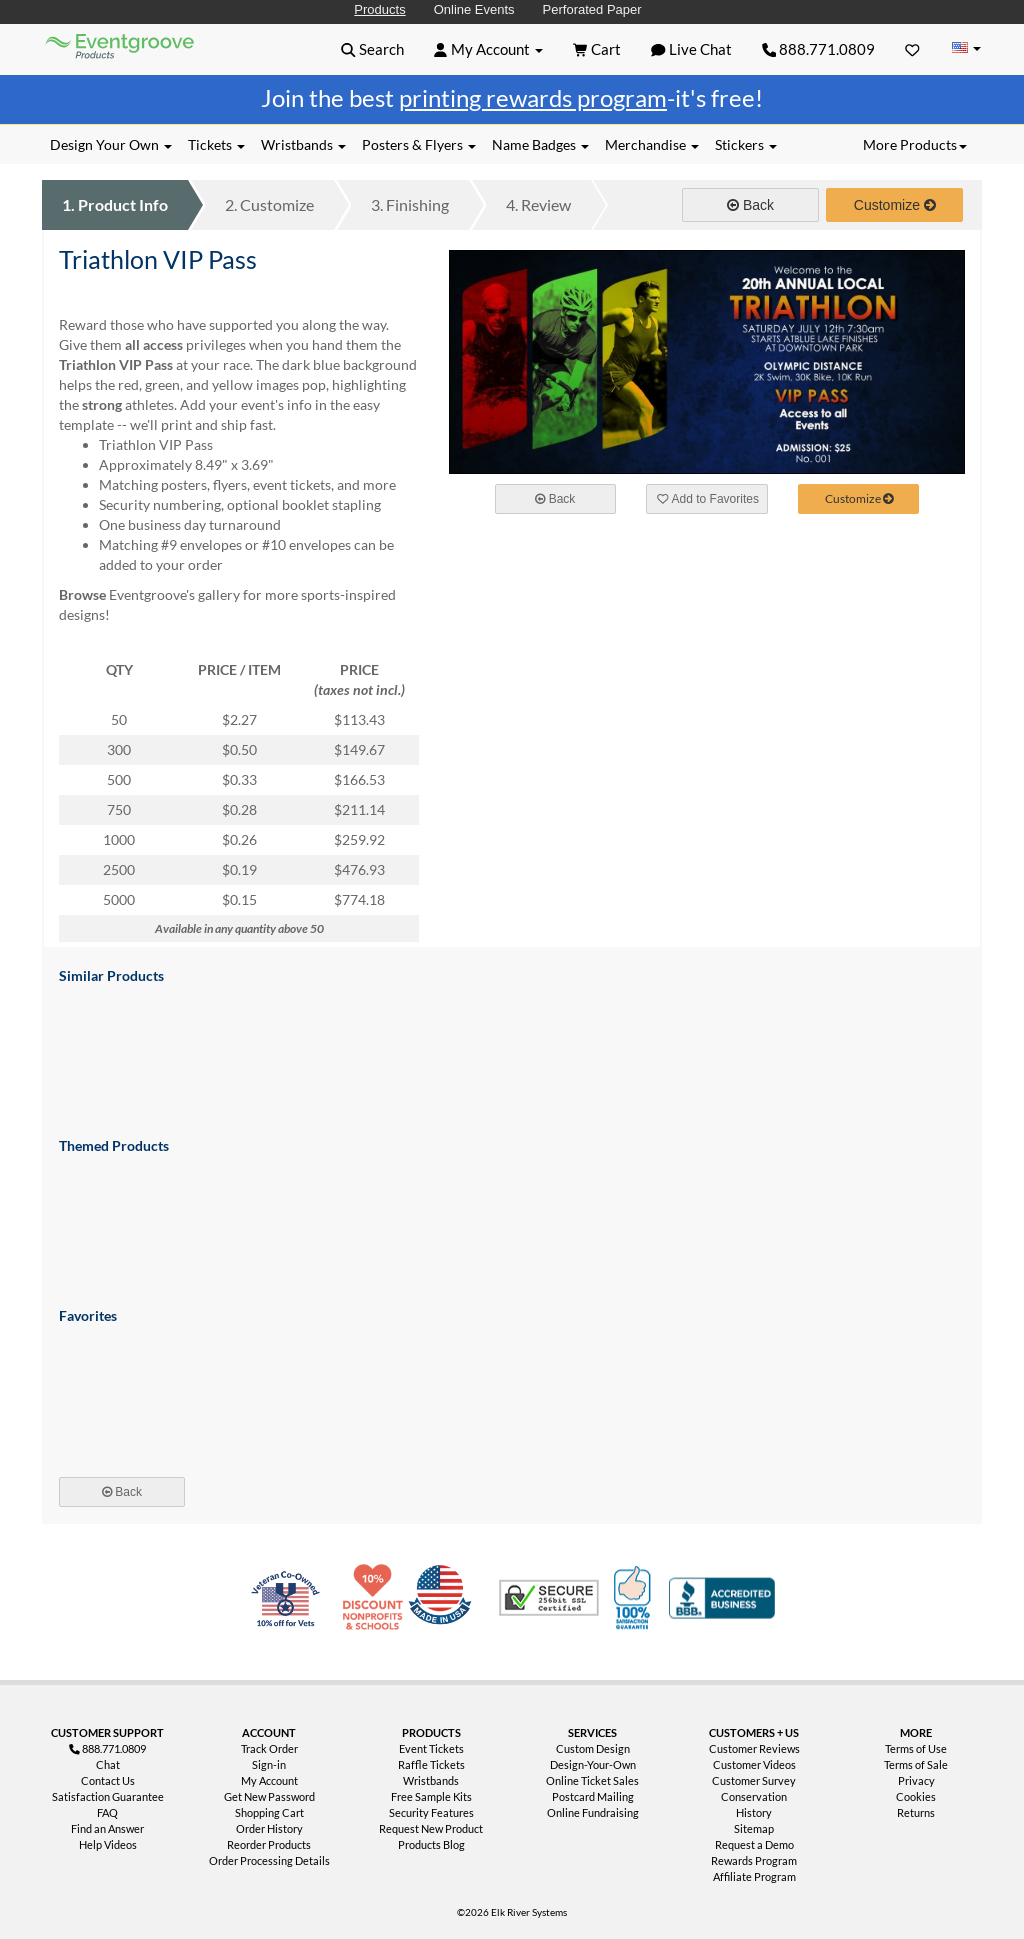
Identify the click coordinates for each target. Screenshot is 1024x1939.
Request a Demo (754, 1844)
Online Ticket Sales (592, 1780)
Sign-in (269, 1764)
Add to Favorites (708, 499)
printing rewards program (533, 97)
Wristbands (431, 1780)
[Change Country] (966, 48)
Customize (269, 204)
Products (379, 9)
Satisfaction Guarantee (108, 1796)
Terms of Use (916, 1748)
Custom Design (593, 1748)
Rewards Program (754, 1860)
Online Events (474, 9)
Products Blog (431, 1844)
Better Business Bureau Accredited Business (722, 1598)
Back (750, 205)
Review (538, 204)
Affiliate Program (754, 1876)
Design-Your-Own (593, 1764)
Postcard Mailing (593, 1796)
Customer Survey (754, 1780)
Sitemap (754, 1828)
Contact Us (108, 1780)
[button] (372, 49)
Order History (269, 1828)
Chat (108, 1764)
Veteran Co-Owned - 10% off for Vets (290, 1610)
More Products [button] (915, 144)
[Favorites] (912, 49)
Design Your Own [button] (111, 144)
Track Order (269, 1748)
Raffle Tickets (431, 1764)
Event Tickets (431, 1748)
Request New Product (431, 1828)
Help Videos (108, 1844)
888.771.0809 (819, 49)
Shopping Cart (269, 1812)
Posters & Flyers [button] (419, 144)
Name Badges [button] (540, 144)
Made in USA (444, 1598)
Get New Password (269, 1796)
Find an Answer (107, 1828)
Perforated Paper (592, 9)
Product (115, 204)
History (754, 1812)
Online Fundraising (593, 1812)
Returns (916, 1812)
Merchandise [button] (652, 144)
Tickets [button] (216, 144)
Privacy (916, 1780)
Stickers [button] (746, 144)
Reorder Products (269, 1844)
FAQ (107, 1812)
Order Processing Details (269, 1860)
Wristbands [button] (303, 144)
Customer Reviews (754, 1748)
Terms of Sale (916, 1764)
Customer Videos (754, 1764)
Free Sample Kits (431, 1796)
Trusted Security (549, 1598)
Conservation (754, 1796)
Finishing (410, 204)
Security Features (431, 1812)
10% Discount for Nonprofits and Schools (377, 1598)
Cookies (916, 1796)
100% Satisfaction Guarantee (635, 1598)
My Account (269, 1780)
